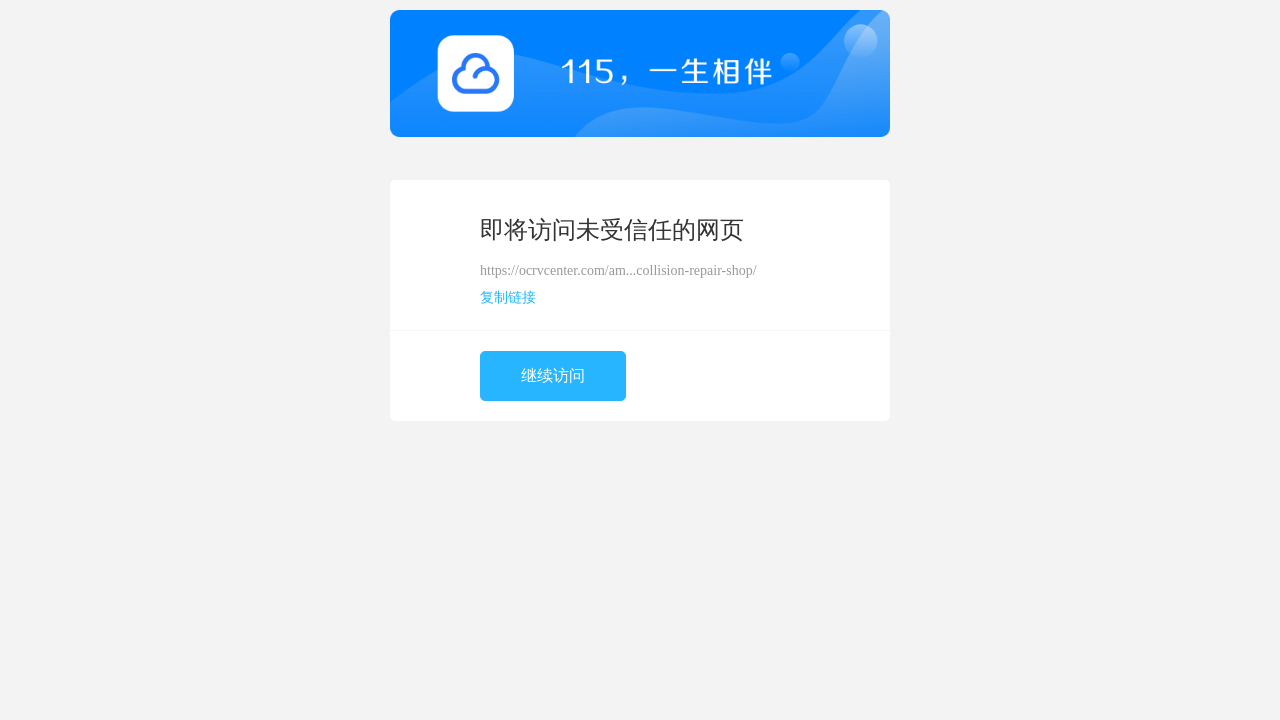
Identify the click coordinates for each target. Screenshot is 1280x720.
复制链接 (508, 297)
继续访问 (553, 375)
